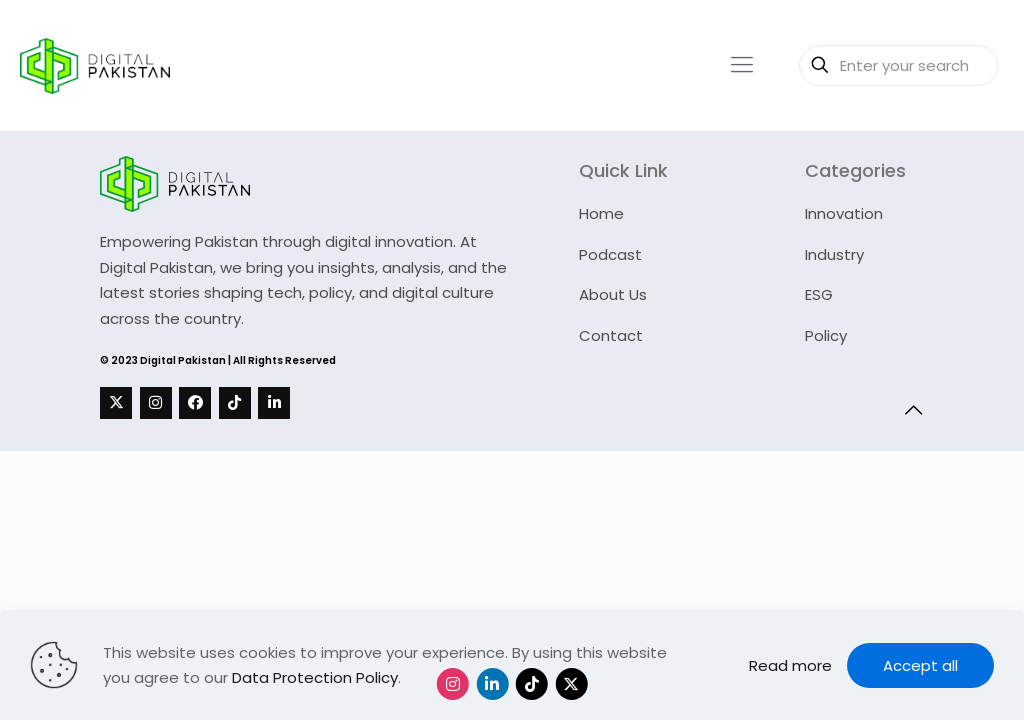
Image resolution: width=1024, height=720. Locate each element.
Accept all (920, 665)
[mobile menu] (742, 65)
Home (601, 213)
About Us (613, 294)
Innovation (844, 213)
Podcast (610, 254)
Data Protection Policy (315, 677)
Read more (790, 665)
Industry (834, 254)
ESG (819, 294)
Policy (826, 335)
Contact (611, 335)
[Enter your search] (899, 65)
